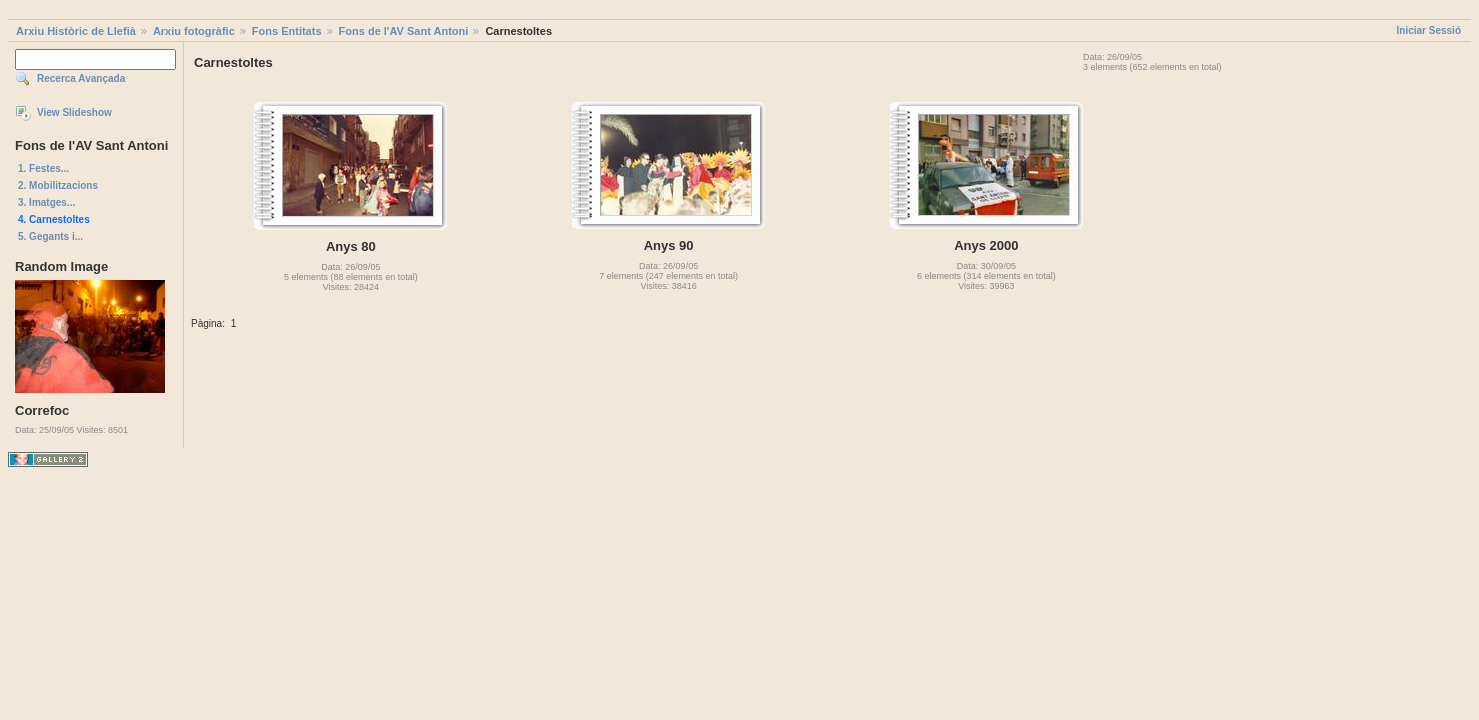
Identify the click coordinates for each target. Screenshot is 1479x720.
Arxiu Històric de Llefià (76, 31)
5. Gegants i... (50, 236)
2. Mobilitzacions (58, 185)
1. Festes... (43, 168)
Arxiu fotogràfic (194, 31)
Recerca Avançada (81, 78)
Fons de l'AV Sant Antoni (404, 31)
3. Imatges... (46, 202)
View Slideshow (74, 112)
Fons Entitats (287, 31)
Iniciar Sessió (1429, 30)
